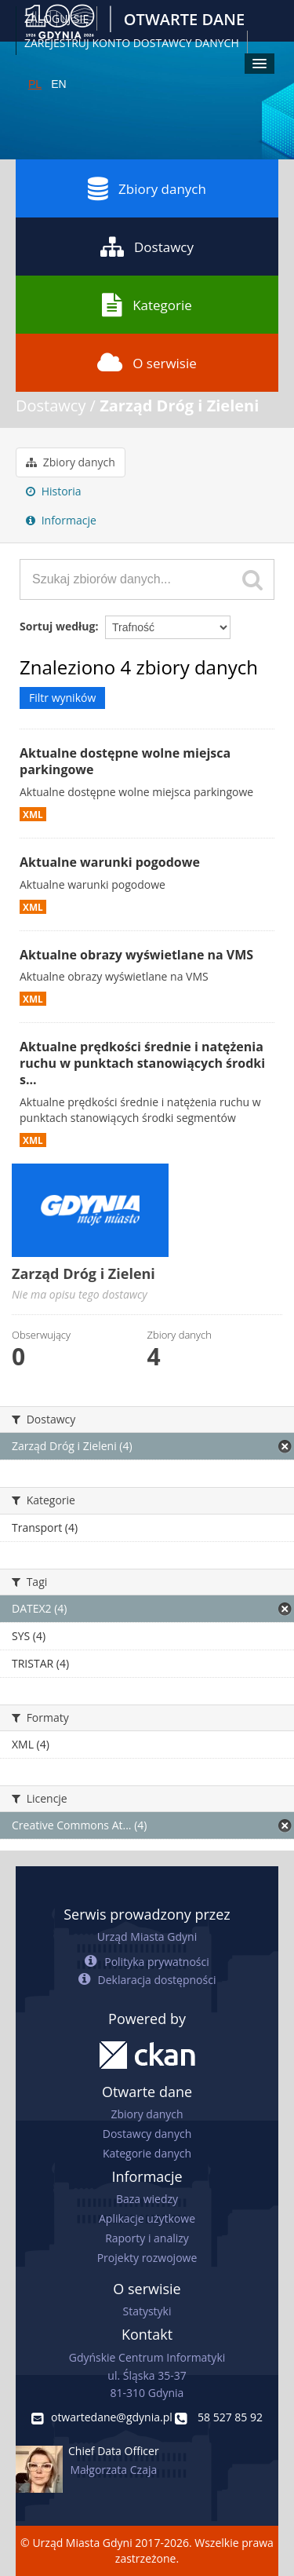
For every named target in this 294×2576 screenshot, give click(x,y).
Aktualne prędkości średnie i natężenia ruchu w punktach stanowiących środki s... (142, 1063)
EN (58, 84)
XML (33, 814)
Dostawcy (147, 246)
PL (35, 84)
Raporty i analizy (147, 2238)
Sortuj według (57, 626)
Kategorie (147, 304)
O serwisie (147, 363)
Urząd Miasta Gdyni (147, 1936)
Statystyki (146, 2311)
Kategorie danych (147, 2153)
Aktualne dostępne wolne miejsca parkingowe (125, 761)
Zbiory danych (147, 188)
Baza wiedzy (147, 2198)
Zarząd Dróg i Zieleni (179, 405)
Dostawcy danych (147, 2133)
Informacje (61, 520)
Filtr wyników (62, 697)
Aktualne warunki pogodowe (110, 862)
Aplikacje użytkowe (147, 2218)
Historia (54, 491)
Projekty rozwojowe (147, 2257)
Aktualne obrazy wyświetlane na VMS (136, 954)
